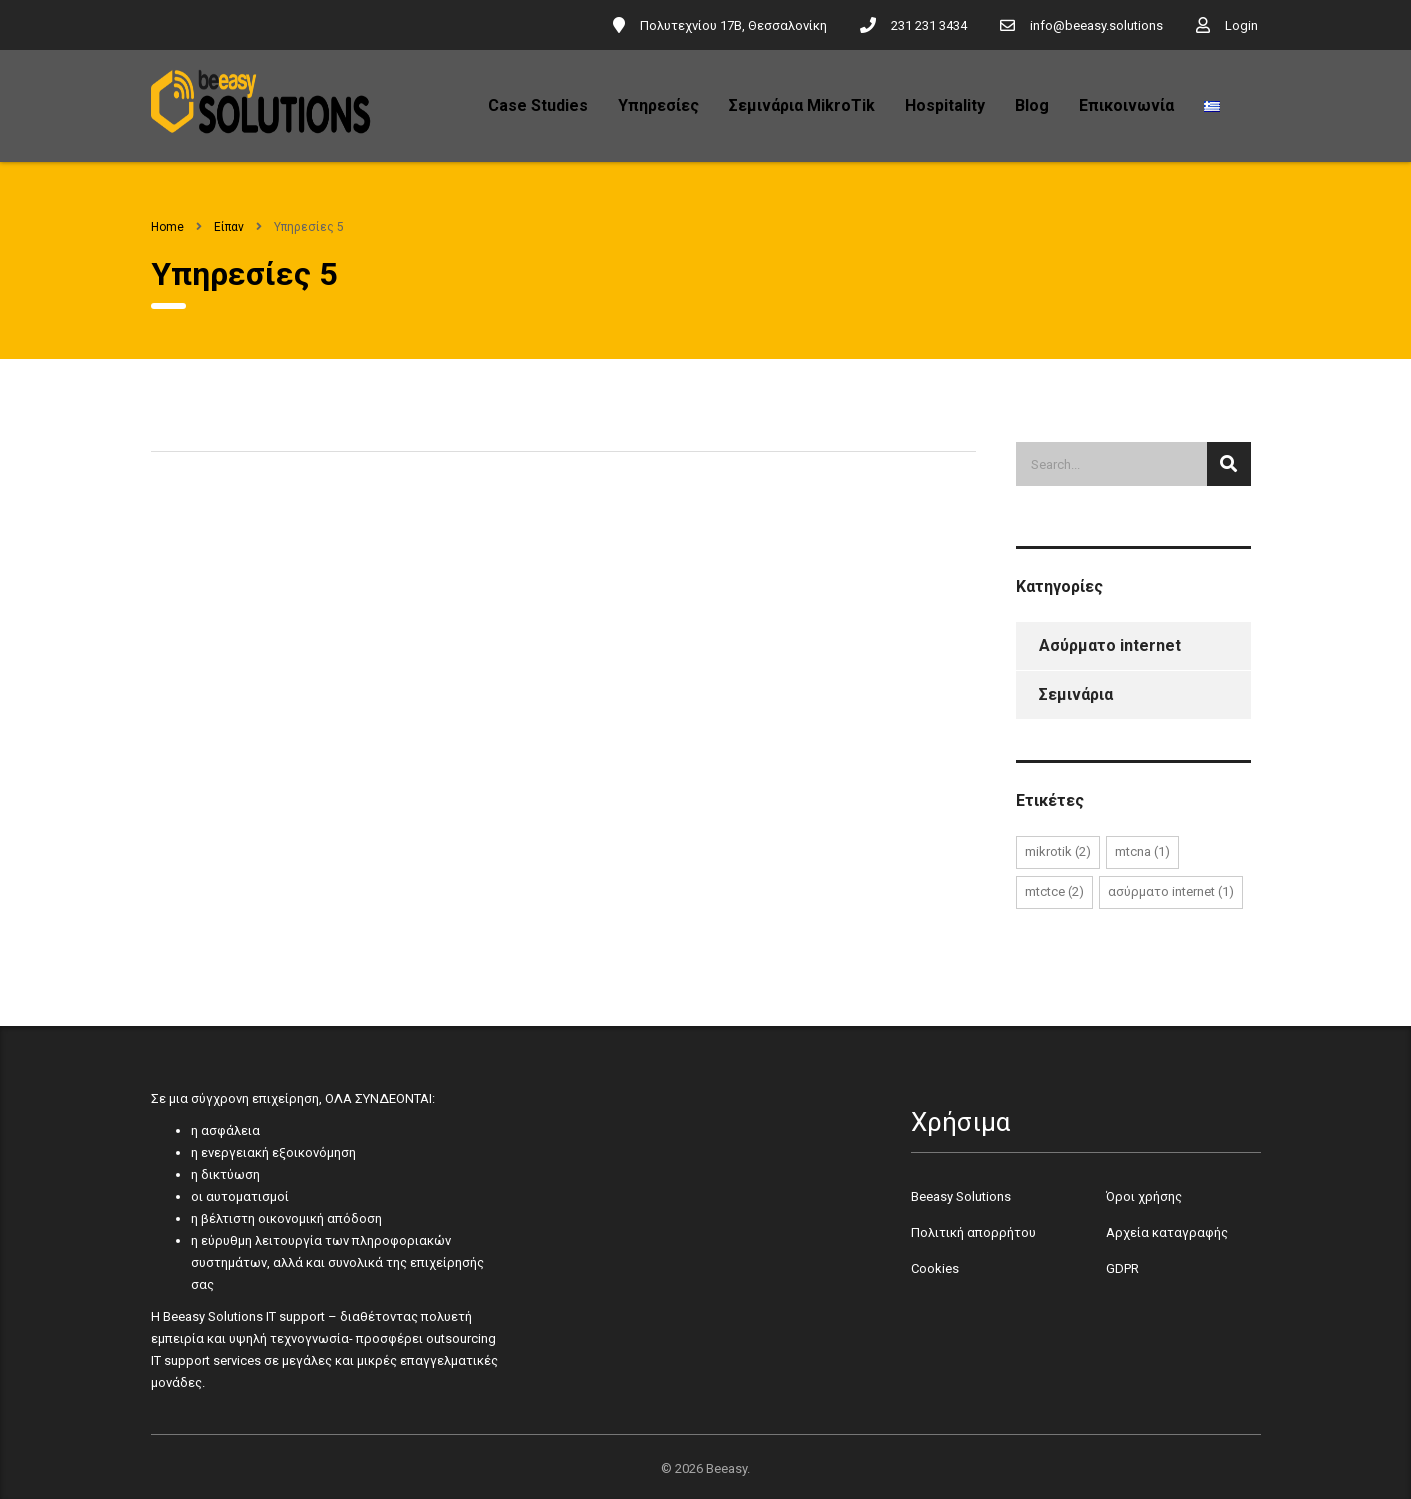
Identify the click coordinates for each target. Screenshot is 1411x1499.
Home (167, 227)
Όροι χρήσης (1144, 1196)
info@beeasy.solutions (1096, 25)
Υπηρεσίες (658, 105)
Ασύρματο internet (1110, 645)
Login (1241, 25)
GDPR (1122, 1268)
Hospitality (945, 105)
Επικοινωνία (1126, 105)
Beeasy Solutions (961, 1196)
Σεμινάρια (1076, 694)
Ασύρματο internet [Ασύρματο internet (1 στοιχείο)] (1171, 891)
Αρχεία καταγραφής (1167, 1232)
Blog (1032, 105)
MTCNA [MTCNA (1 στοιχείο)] (1142, 851)
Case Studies (538, 105)
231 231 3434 (929, 25)
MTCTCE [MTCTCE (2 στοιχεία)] (1054, 891)
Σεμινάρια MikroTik (802, 105)
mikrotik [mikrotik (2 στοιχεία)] (1058, 851)
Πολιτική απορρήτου (973, 1232)
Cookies (935, 1268)
